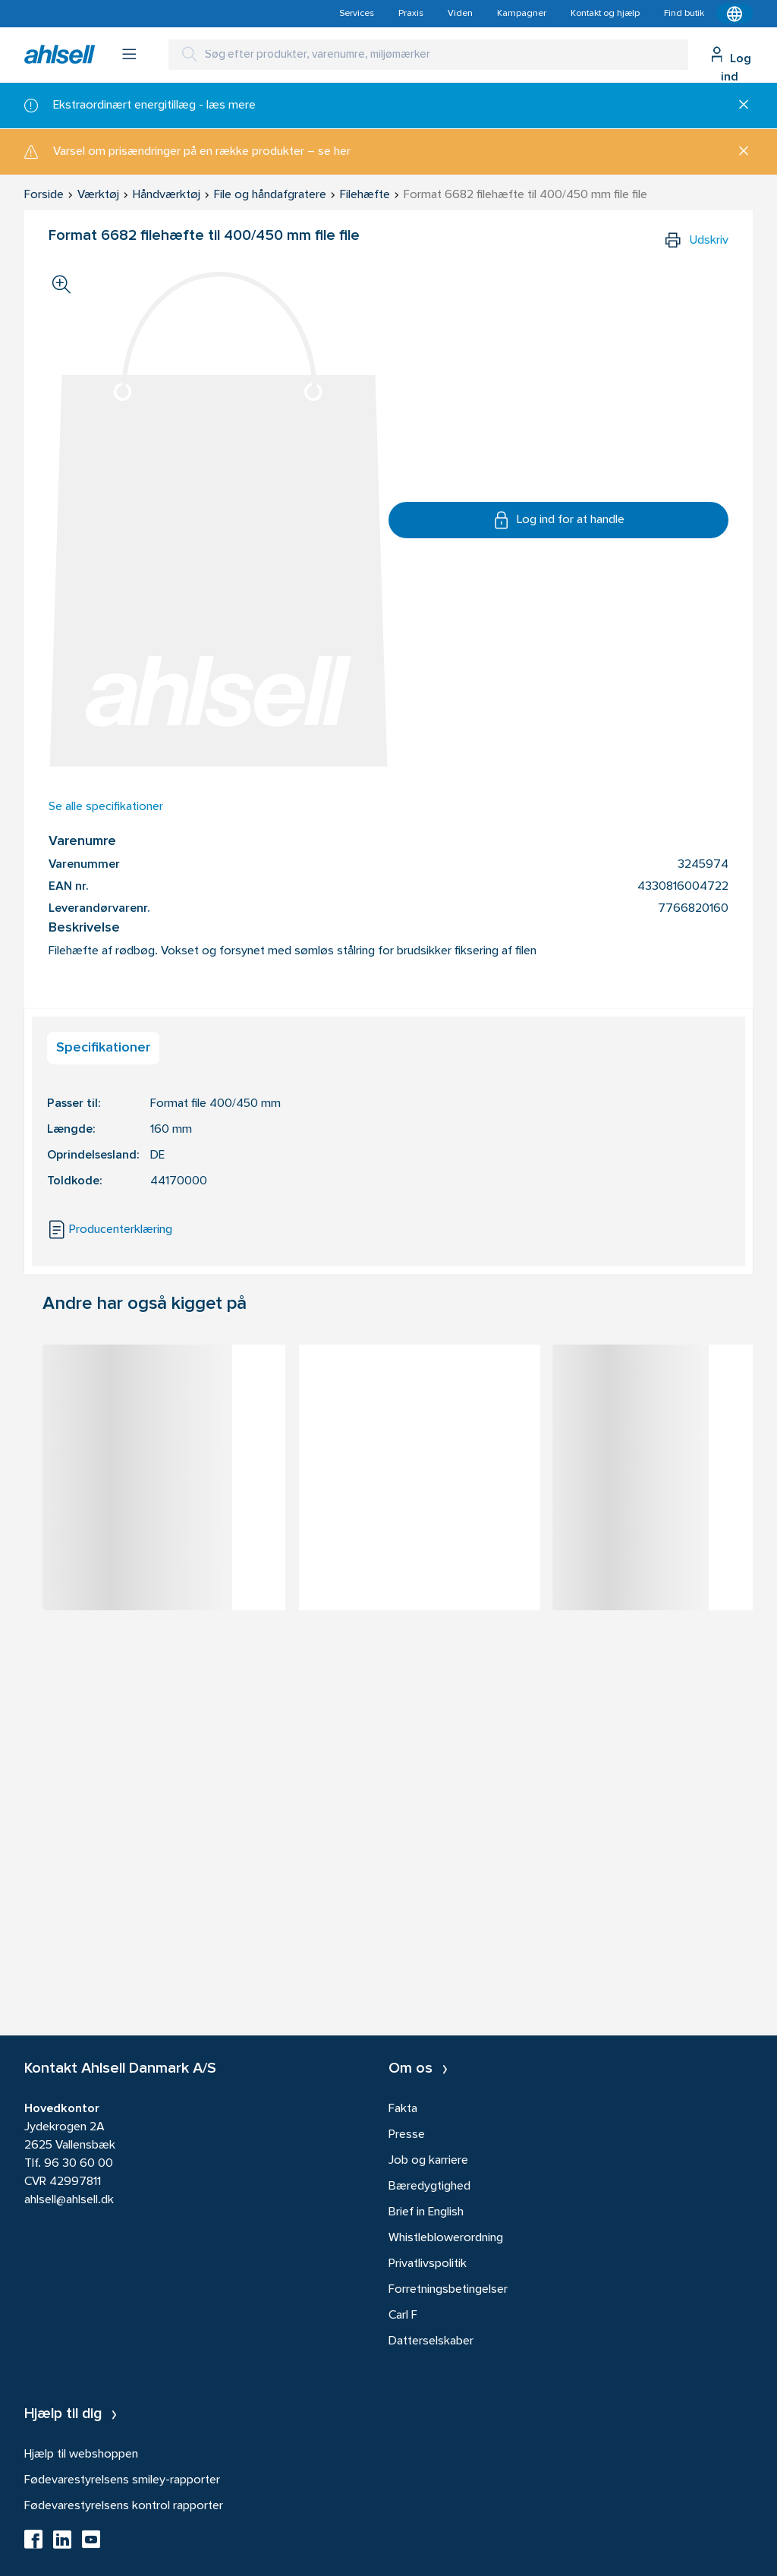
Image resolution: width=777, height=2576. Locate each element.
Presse (406, 2135)
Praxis (410, 13)
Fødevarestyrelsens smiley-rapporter (122, 2480)
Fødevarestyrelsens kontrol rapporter (123, 2506)
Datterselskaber (430, 2341)
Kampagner (521, 13)
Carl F (402, 2315)
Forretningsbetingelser (448, 2289)
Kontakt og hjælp (605, 13)
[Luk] (738, 105)
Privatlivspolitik (427, 2264)
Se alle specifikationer (106, 807)
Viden (460, 13)
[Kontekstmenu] (734, 14)
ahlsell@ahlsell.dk (69, 2200)
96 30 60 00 (78, 2163)
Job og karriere (428, 2160)
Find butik (684, 13)
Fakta (402, 2109)
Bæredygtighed (429, 2186)
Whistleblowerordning (445, 2238)
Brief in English (426, 2212)
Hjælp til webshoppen (81, 2454)
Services (356, 13)
